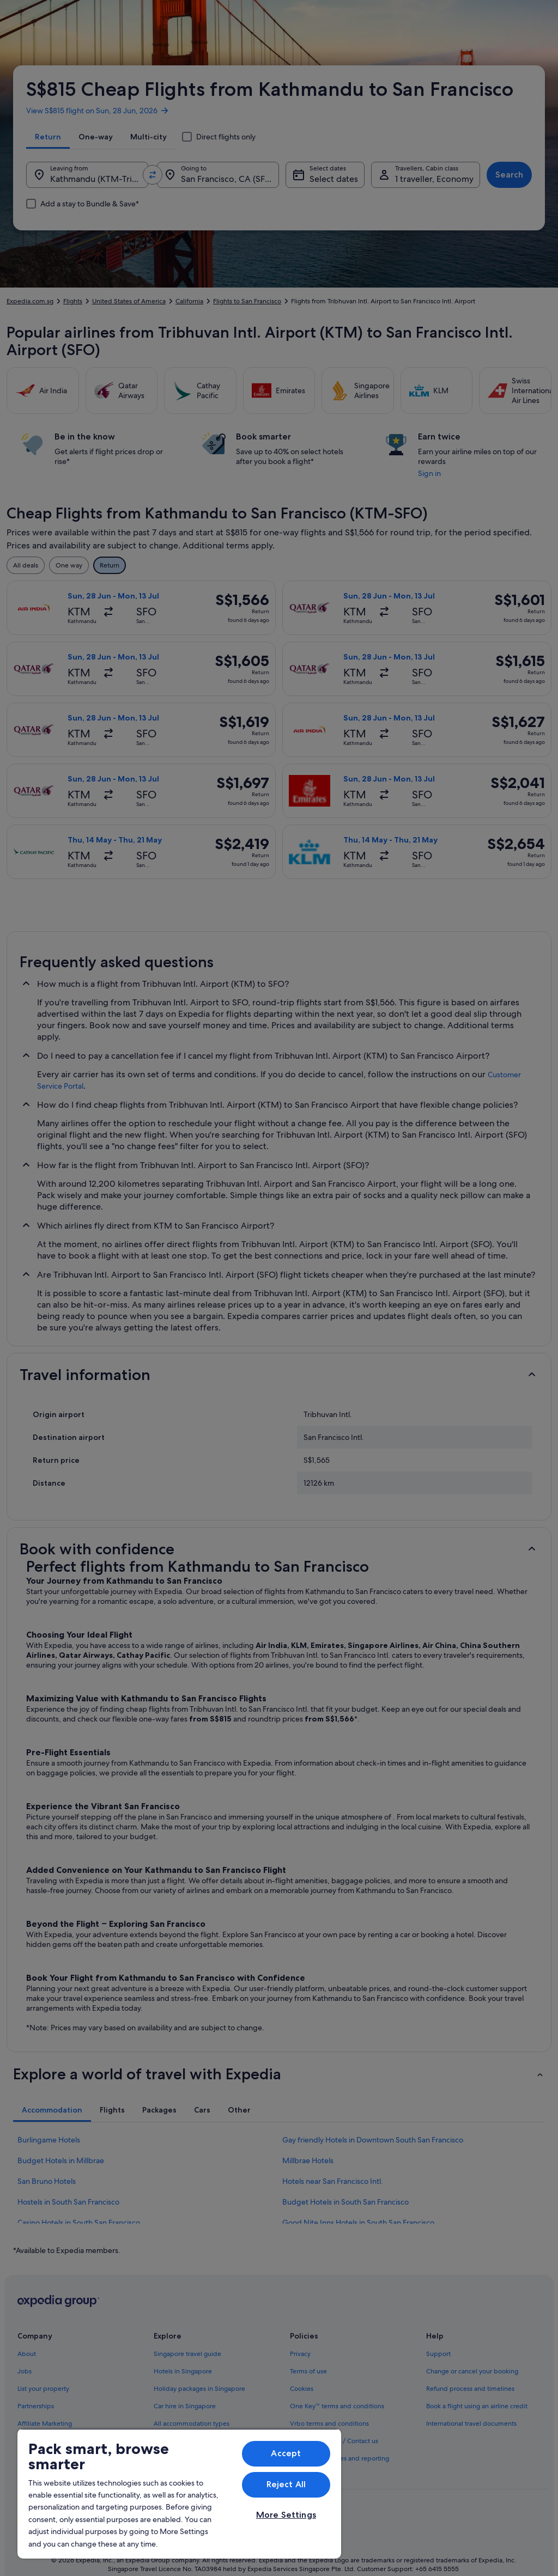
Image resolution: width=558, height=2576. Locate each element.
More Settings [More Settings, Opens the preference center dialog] (286, 2515)
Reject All (286, 2484)
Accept (286, 2453)
